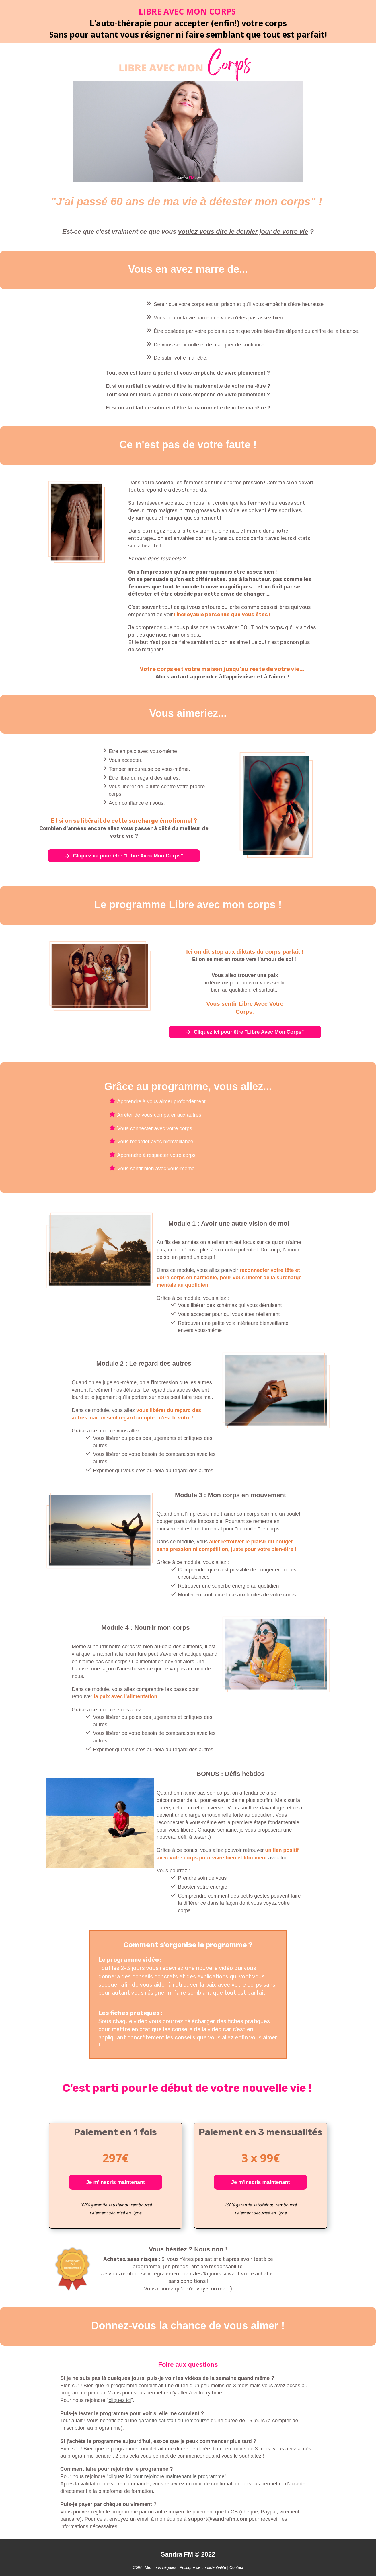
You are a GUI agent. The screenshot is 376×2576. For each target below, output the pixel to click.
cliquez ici (120, 2400)
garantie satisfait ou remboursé (174, 2420)
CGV (138, 2567)
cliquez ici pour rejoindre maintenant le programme (167, 2476)
